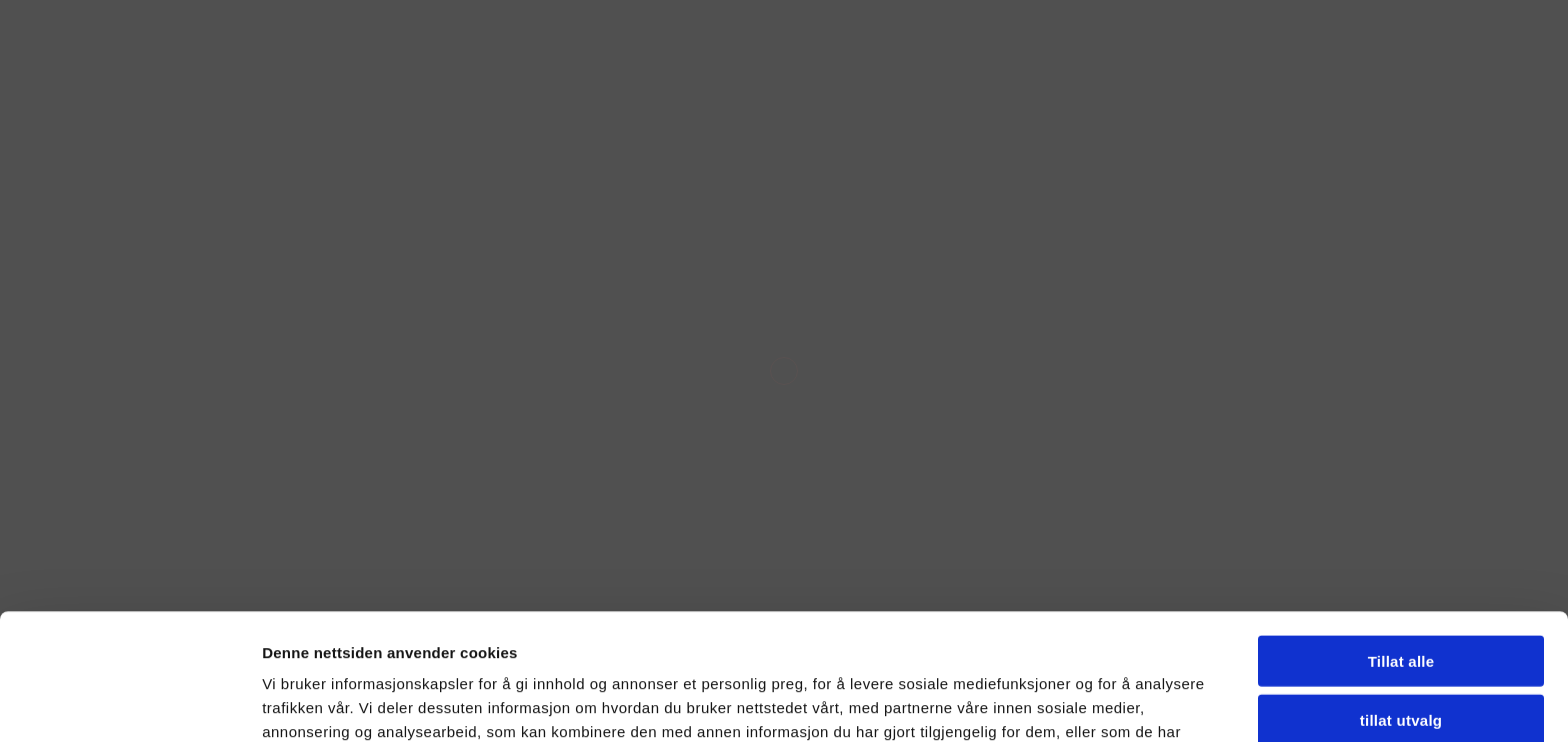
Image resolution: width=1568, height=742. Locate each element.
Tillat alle (1401, 542)
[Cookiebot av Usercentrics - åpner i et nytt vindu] (129, 703)
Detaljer (1121, 702)
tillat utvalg (1401, 601)
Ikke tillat (1401, 659)
